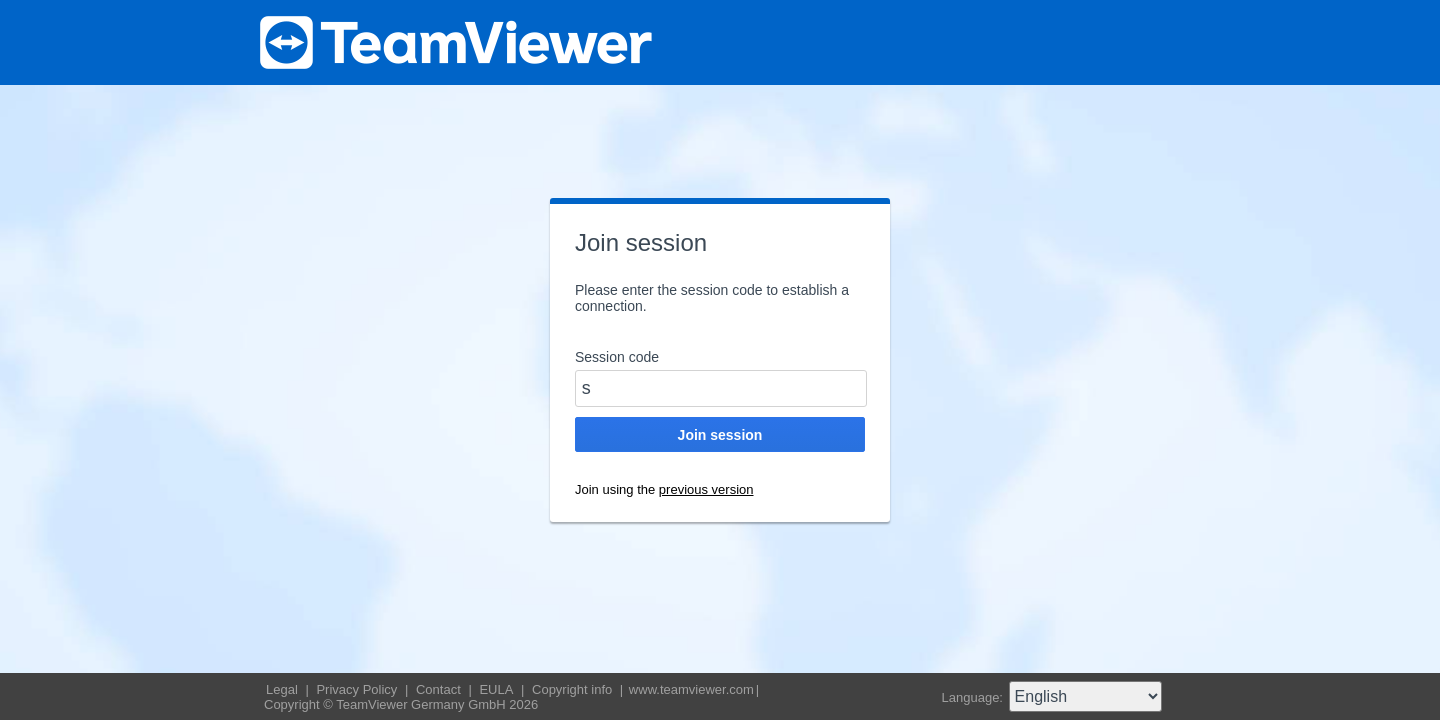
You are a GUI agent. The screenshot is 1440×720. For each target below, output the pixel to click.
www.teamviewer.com (691, 689)
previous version (706, 489)
